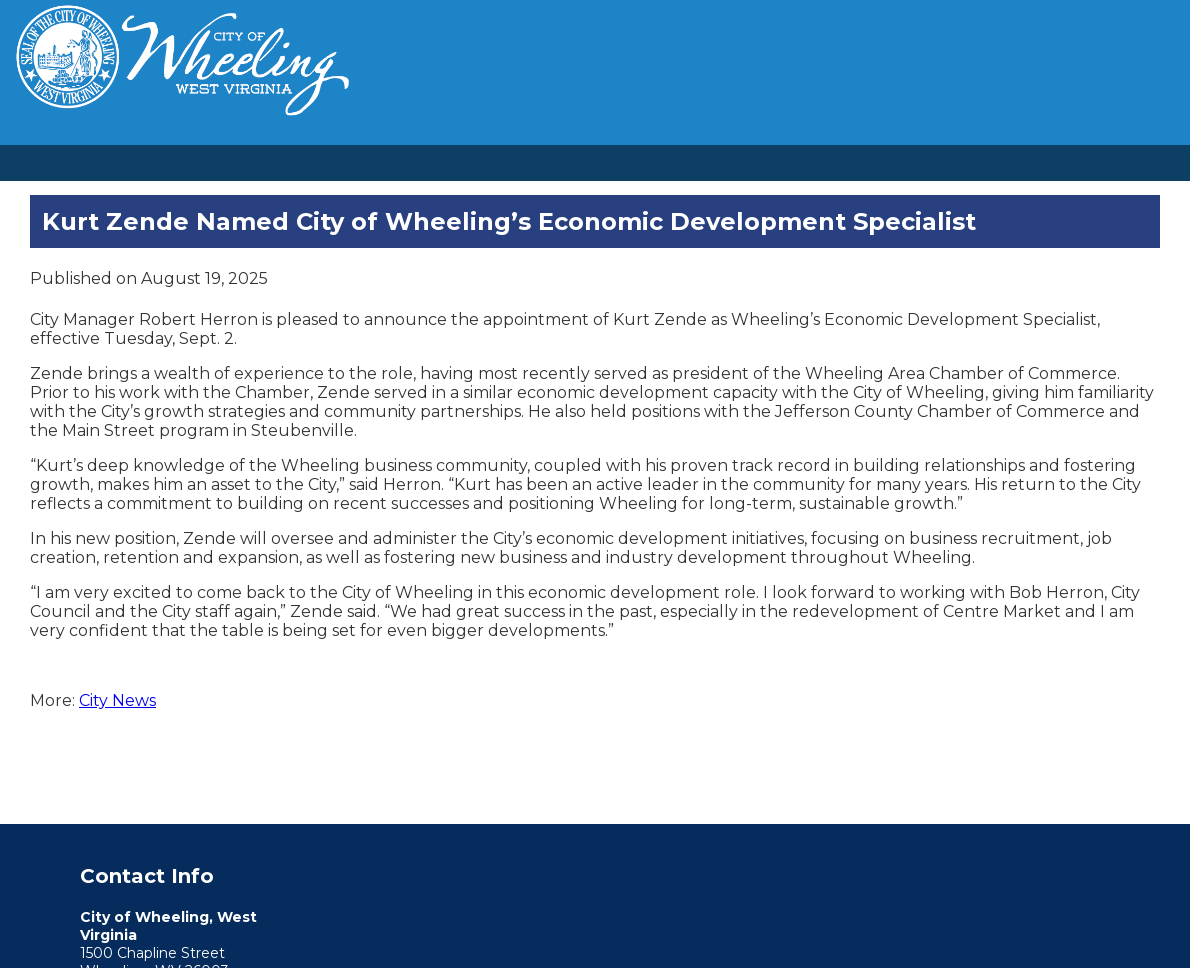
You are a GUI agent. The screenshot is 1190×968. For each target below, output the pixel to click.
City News (117, 700)
